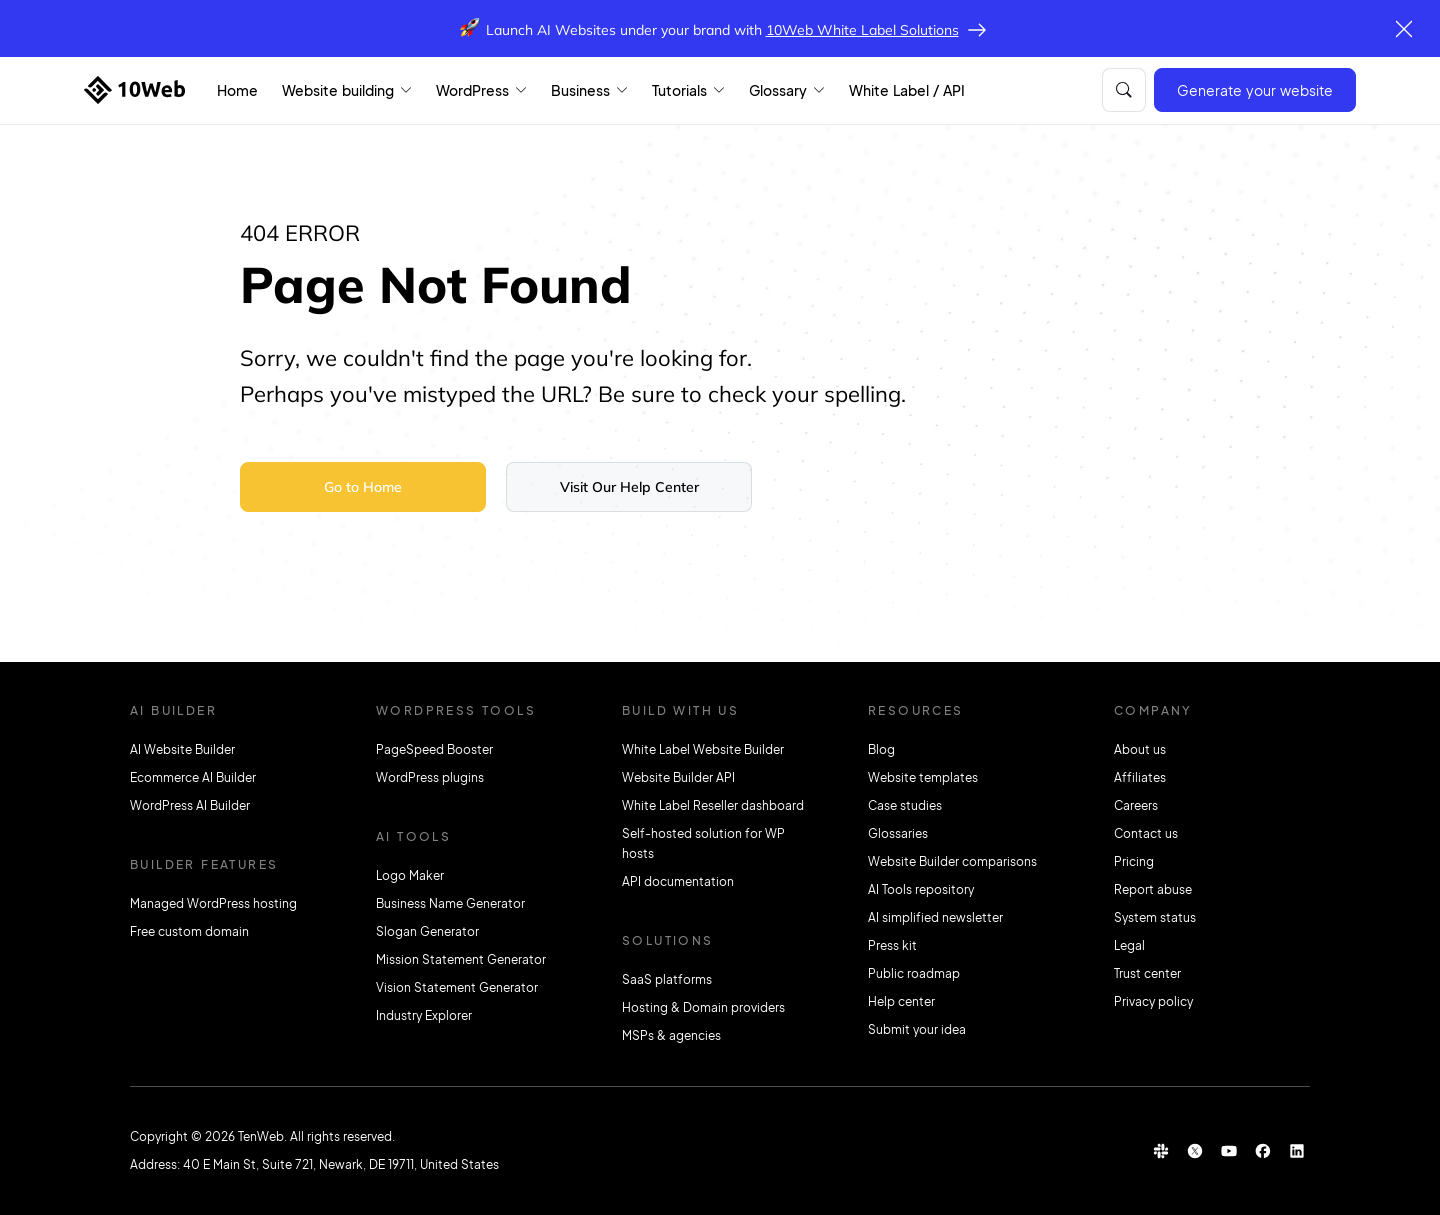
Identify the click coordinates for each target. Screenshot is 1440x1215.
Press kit (892, 945)
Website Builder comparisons (952, 861)
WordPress (472, 90)
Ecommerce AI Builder (193, 777)
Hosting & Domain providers (703, 1007)
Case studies (905, 805)
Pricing (1134, 861)
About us (1140, 749)
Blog (881, 749)
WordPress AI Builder (190, 805)
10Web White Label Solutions (862, 30)
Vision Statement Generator (457, 987)
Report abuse (1153, 889)
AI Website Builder (182, 749)
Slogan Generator (427, 931)
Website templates (923, 777)
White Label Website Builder (703, 749)
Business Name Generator (450, 903)
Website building (338, 90)
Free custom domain (189, 931)
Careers (1136, 805)
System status (1155, 917)
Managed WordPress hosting (213, 903)
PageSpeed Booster (434, 749)
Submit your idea (917, 1029)
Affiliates (1140, 777)
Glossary (778, 90)
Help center (901, 1001)
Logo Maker (410, 875)
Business (580, 90)
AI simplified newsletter (935, 917)
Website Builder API (678, 777)
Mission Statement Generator (461, 959)
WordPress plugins (430, 777)
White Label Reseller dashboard (713, 805)
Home (237, 90)
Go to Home (363, 487)
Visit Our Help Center (629, 487)
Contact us (1146, 833)
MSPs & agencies (671, 1035)
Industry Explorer (424, 1015)
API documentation (678, 881)
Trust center (1147, 973)
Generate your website (1255, 90)
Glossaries (898, 833)
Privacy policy (1153, 1001)
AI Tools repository (921, 889)
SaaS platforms (667, 979)
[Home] (134, 90)
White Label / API (907, 90)
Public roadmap (914, 973)
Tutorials (679, 90)
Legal (1129, 945)
